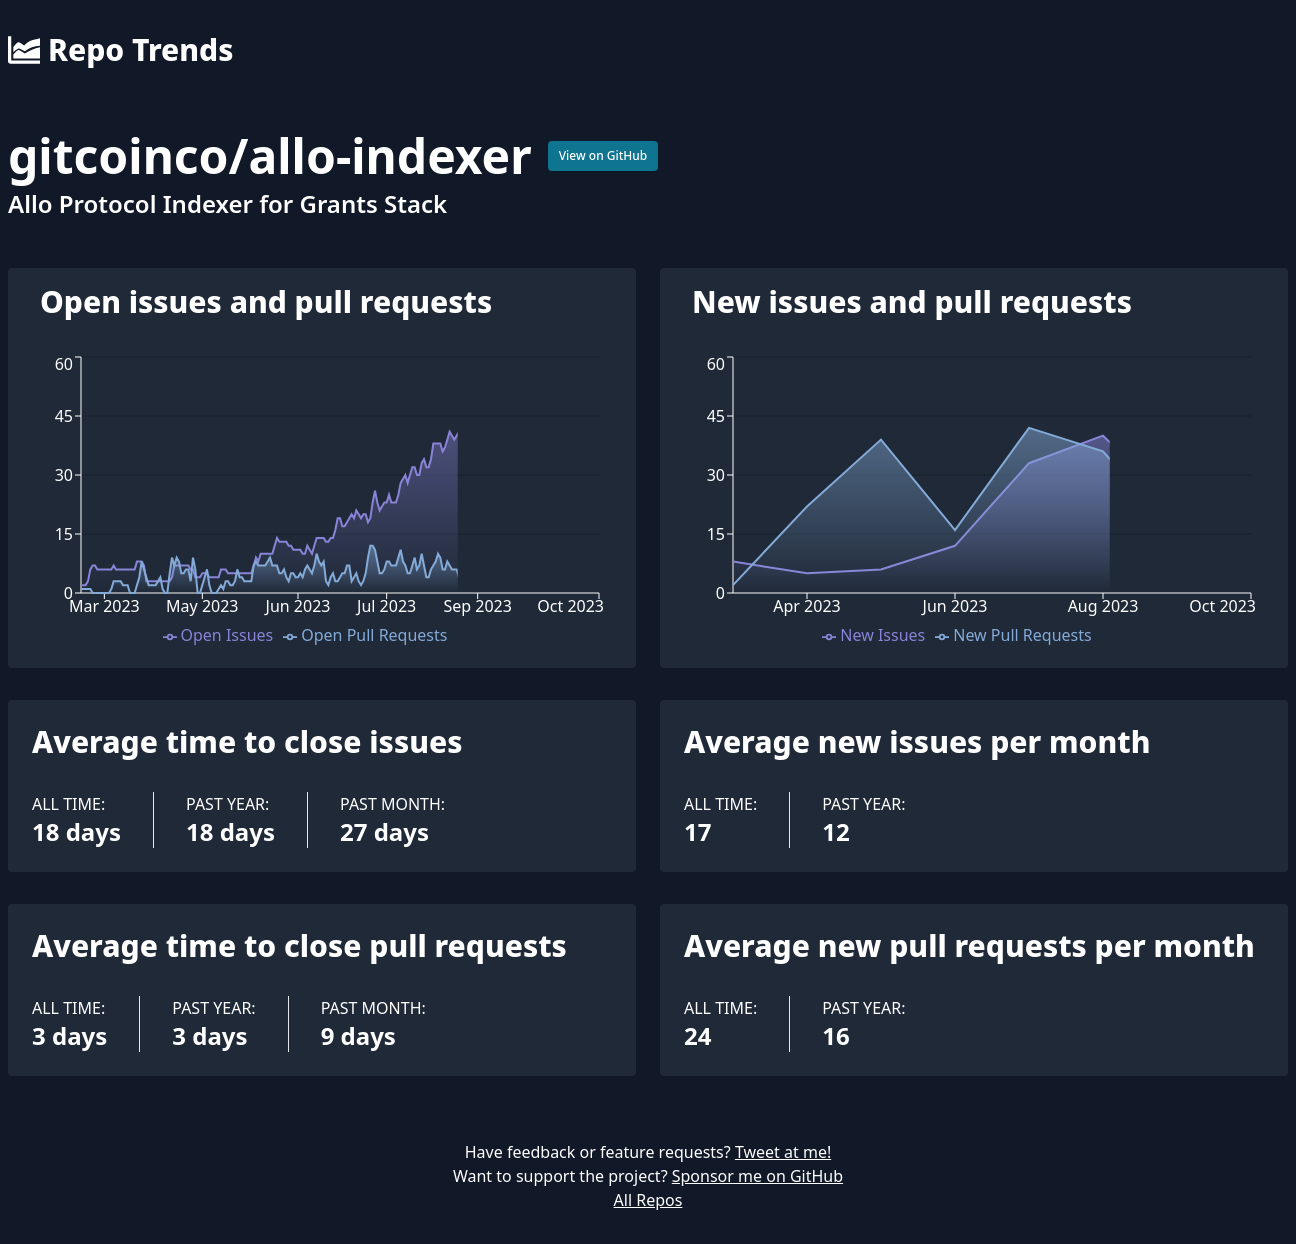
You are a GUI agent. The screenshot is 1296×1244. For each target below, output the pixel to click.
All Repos (648, 1200)
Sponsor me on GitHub (757, 1176)
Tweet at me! (783, 1152)
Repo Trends (120, 50)
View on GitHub (603, 155)
